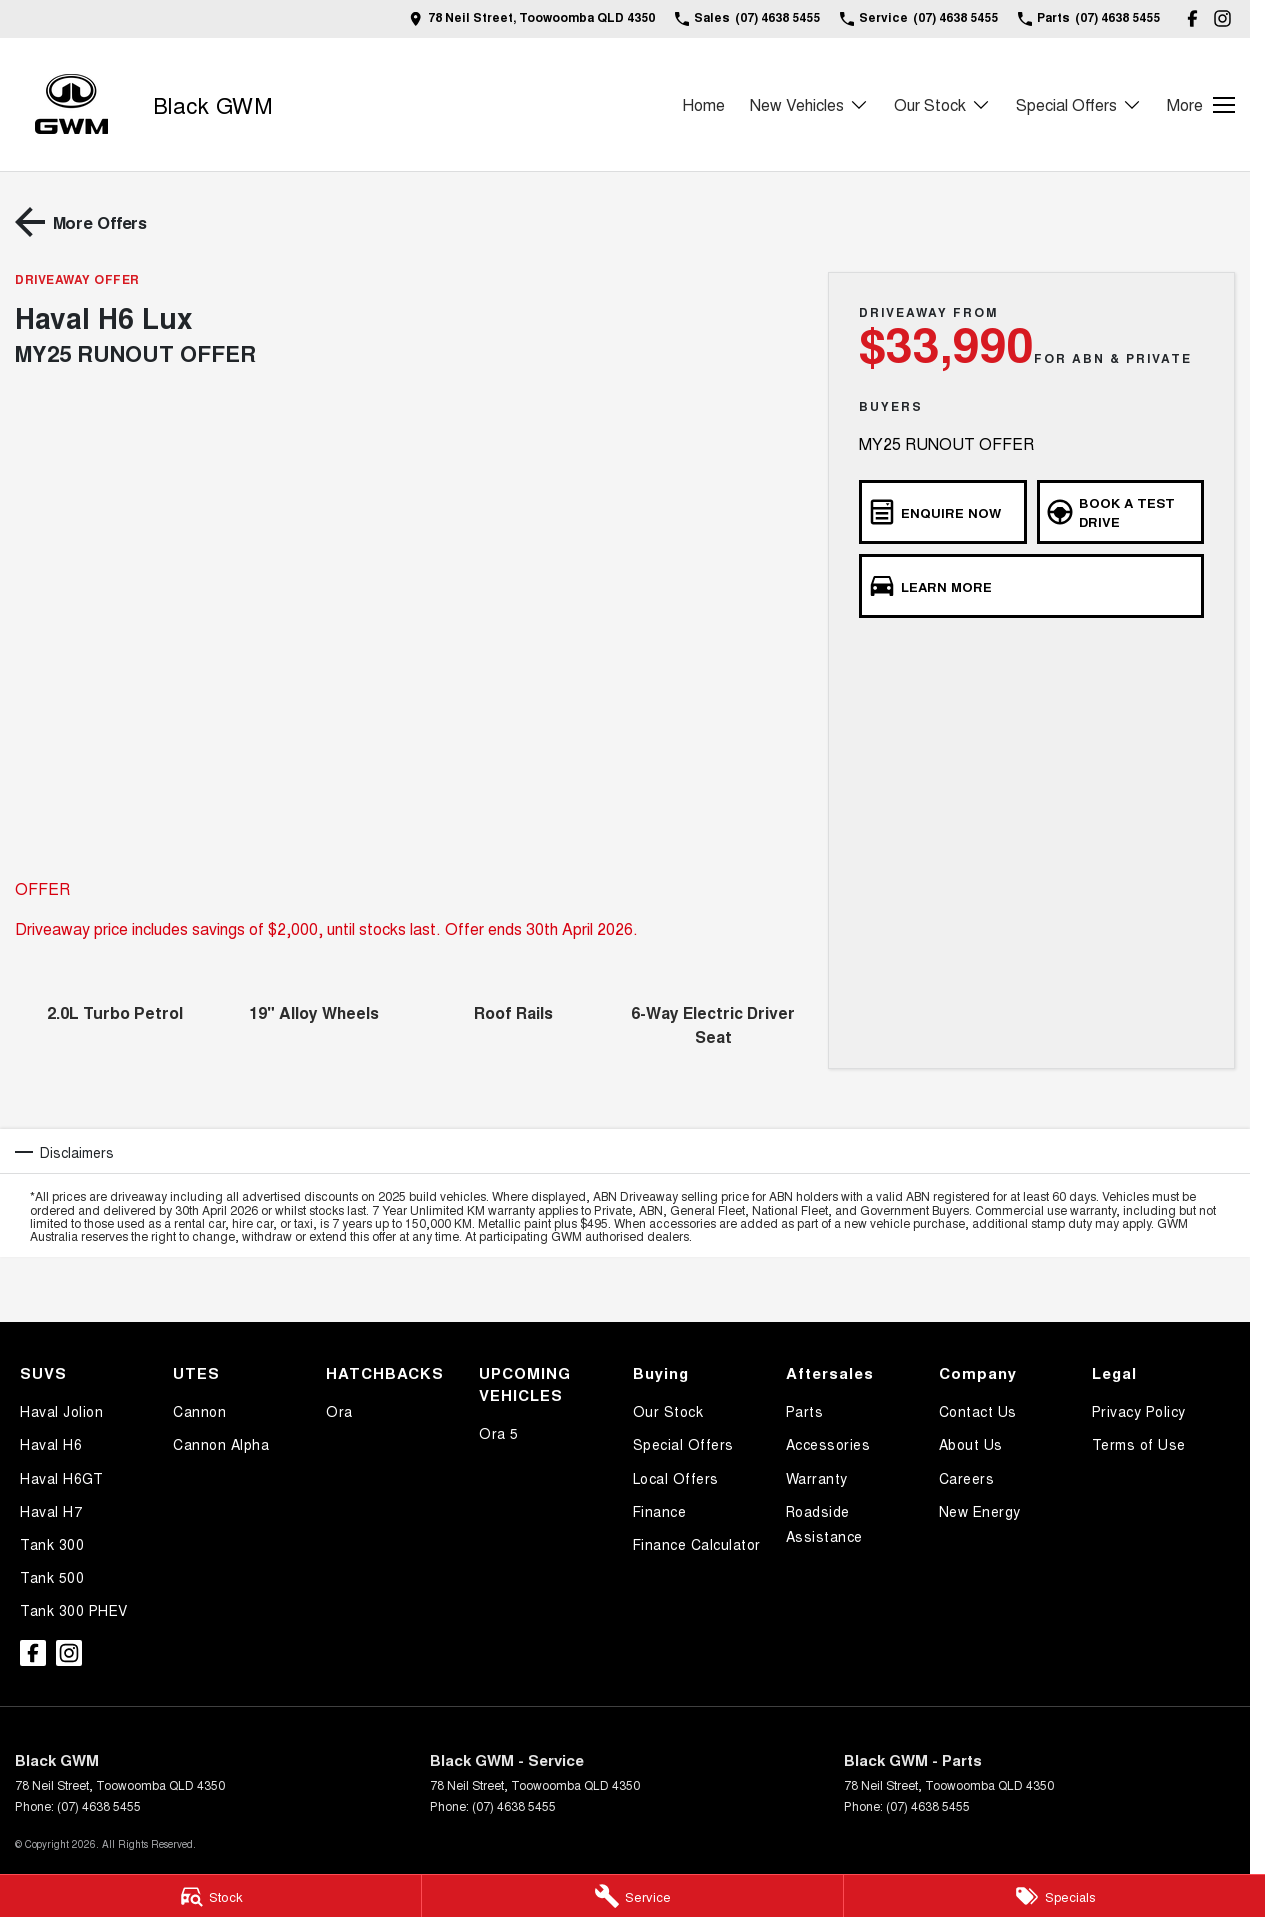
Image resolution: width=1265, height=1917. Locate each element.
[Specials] (1054, 1896)
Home (703, 104)
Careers (967, 1478)
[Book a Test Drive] (1120, 512)
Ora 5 (499, 1433)
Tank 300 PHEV (74, 1610)
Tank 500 (52, 1577)
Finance (660, 1511)
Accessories (828, 1444)
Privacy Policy (1139, 1411)
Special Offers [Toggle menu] (1079, 104)
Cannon (199, 1411)
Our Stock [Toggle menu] (942, 104)
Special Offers (683, 1444)
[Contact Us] (532, 18)
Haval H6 (51, 1444)
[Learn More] (1031, 586)
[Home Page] (71, 104)
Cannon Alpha (221, 1444)
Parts (805, 1411)
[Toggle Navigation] (1201, 105)
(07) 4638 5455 (99, 1805)
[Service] (632, 1896)
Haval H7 (51, 1511)
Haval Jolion (61, 1411)
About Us (971, 1444)
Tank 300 (52, 1544)
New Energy (980, 1511)
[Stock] (210, 1896)
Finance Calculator (697, 1544)
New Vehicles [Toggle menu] (809, 104)
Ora (339, 1411)
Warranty (817, 1478)
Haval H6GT (61, 1478)
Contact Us (978, 1411)
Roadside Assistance (824, 1523)
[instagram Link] (1222, 18)
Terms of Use (1139, 1444)
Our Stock (668, 1411)
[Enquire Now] (942, 512)
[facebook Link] (1192, 18)
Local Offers (676, 1478)
